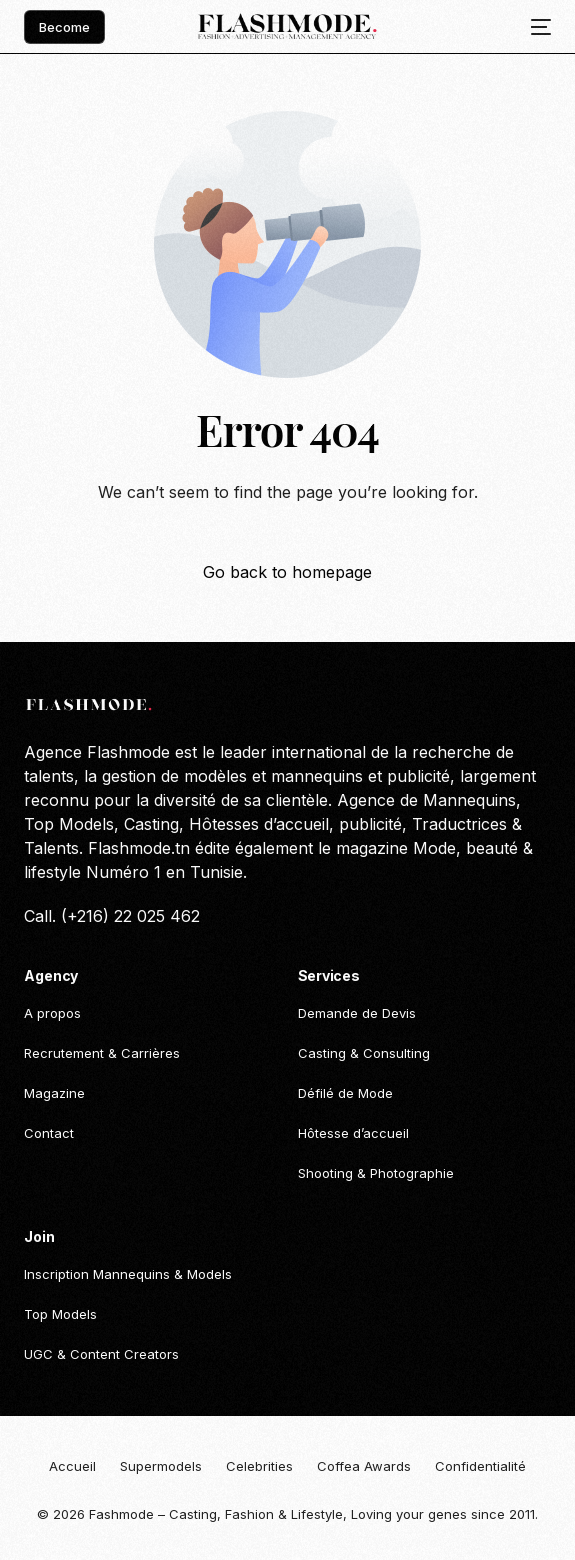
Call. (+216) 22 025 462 (112, 916)
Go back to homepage (287, 572)
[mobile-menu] (535, 27)
